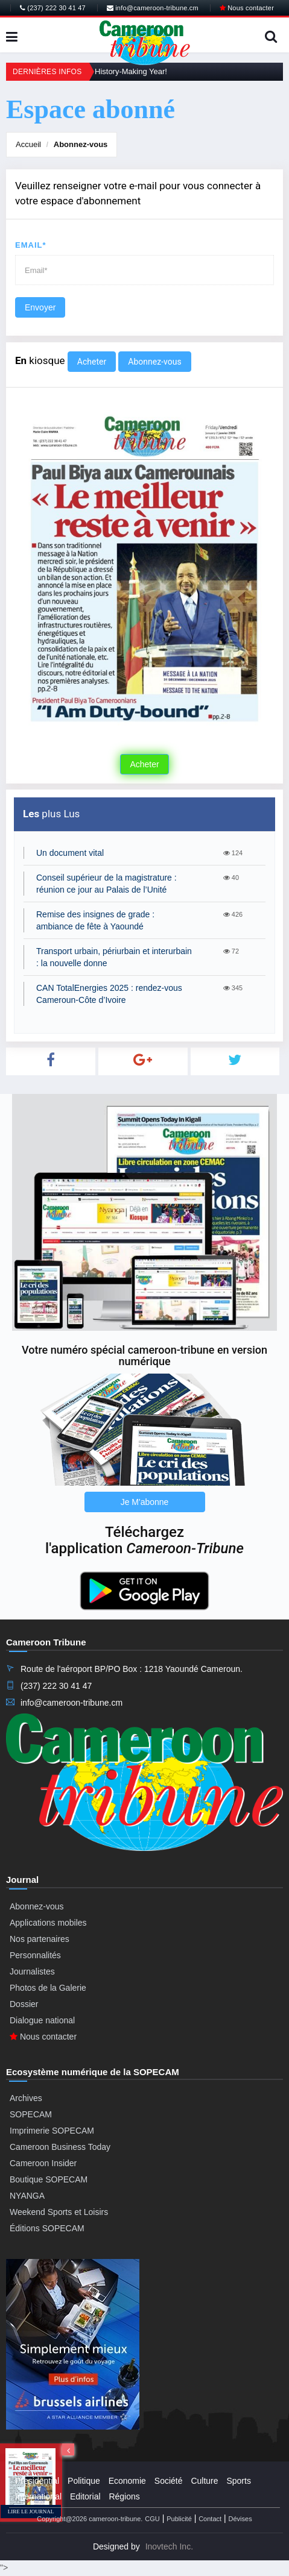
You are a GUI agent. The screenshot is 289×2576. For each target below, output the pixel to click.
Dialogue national (42, 2020)
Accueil (28, 144)
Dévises (240, 2518)
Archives (26, 2098)
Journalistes (32, 1971)
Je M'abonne (145, 1502)
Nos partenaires (39, 1939)
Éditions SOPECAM (47, 2228)
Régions (124, 2496)
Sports (238, 2481)
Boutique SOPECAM (48, 2179)
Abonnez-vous (81, 144)
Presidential (37, 2481)
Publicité (179, 2518)
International (38, 2496)
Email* (30, 245)
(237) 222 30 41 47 (53, 7)
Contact (209, 2518)
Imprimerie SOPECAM (52, 2130)
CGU (152, 2518)
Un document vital (70, 853)
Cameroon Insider (43, 2163)
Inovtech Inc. (169, 2546)
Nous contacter (247, 7)
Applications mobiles (48, 1922)
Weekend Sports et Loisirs (59, 2212)
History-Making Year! (131, 71)
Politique (84, 2481)
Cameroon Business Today (60, 2147)
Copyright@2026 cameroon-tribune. (89, 2518)
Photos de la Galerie (48, 1988)
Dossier (24, 2004)
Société (168, 2481)
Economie (127, 2481)
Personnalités (35, 1955)
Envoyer (40, 307)
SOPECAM (31, 2114)
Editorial (85, 2496)
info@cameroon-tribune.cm (152, 7)
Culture (204, 2481)
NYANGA (27, 2196)
